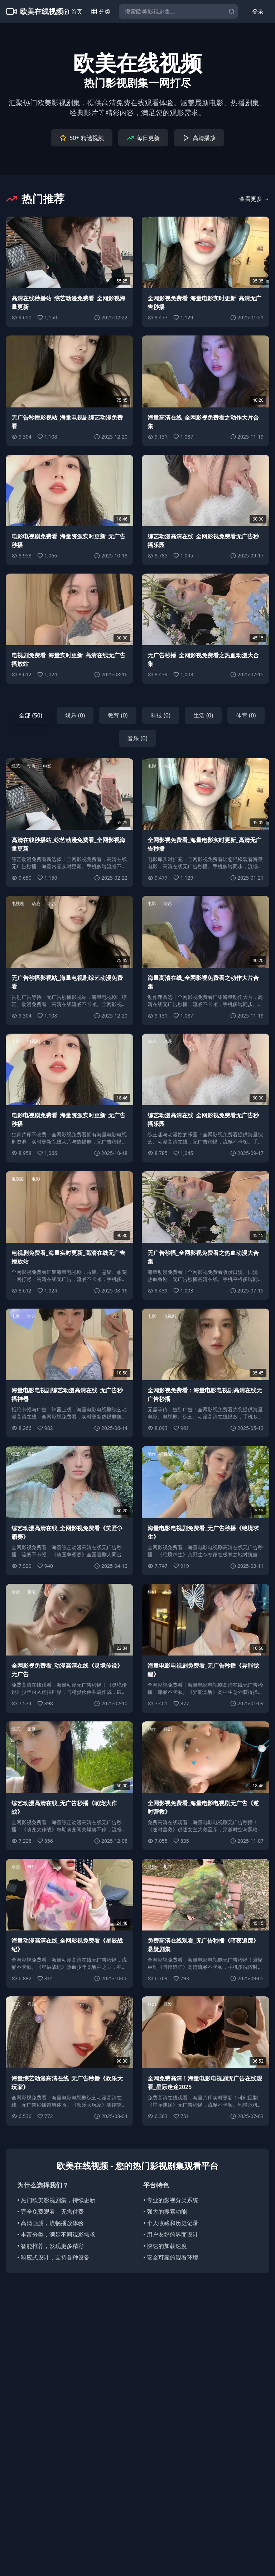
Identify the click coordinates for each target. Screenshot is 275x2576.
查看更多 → (254, 199)
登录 (258, 11)
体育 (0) (246, 715)
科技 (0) (160, 715)
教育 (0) (117, 715)
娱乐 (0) (75, 715)
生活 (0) (203, 715)
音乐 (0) (137, 738)
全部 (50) (30, 715)
